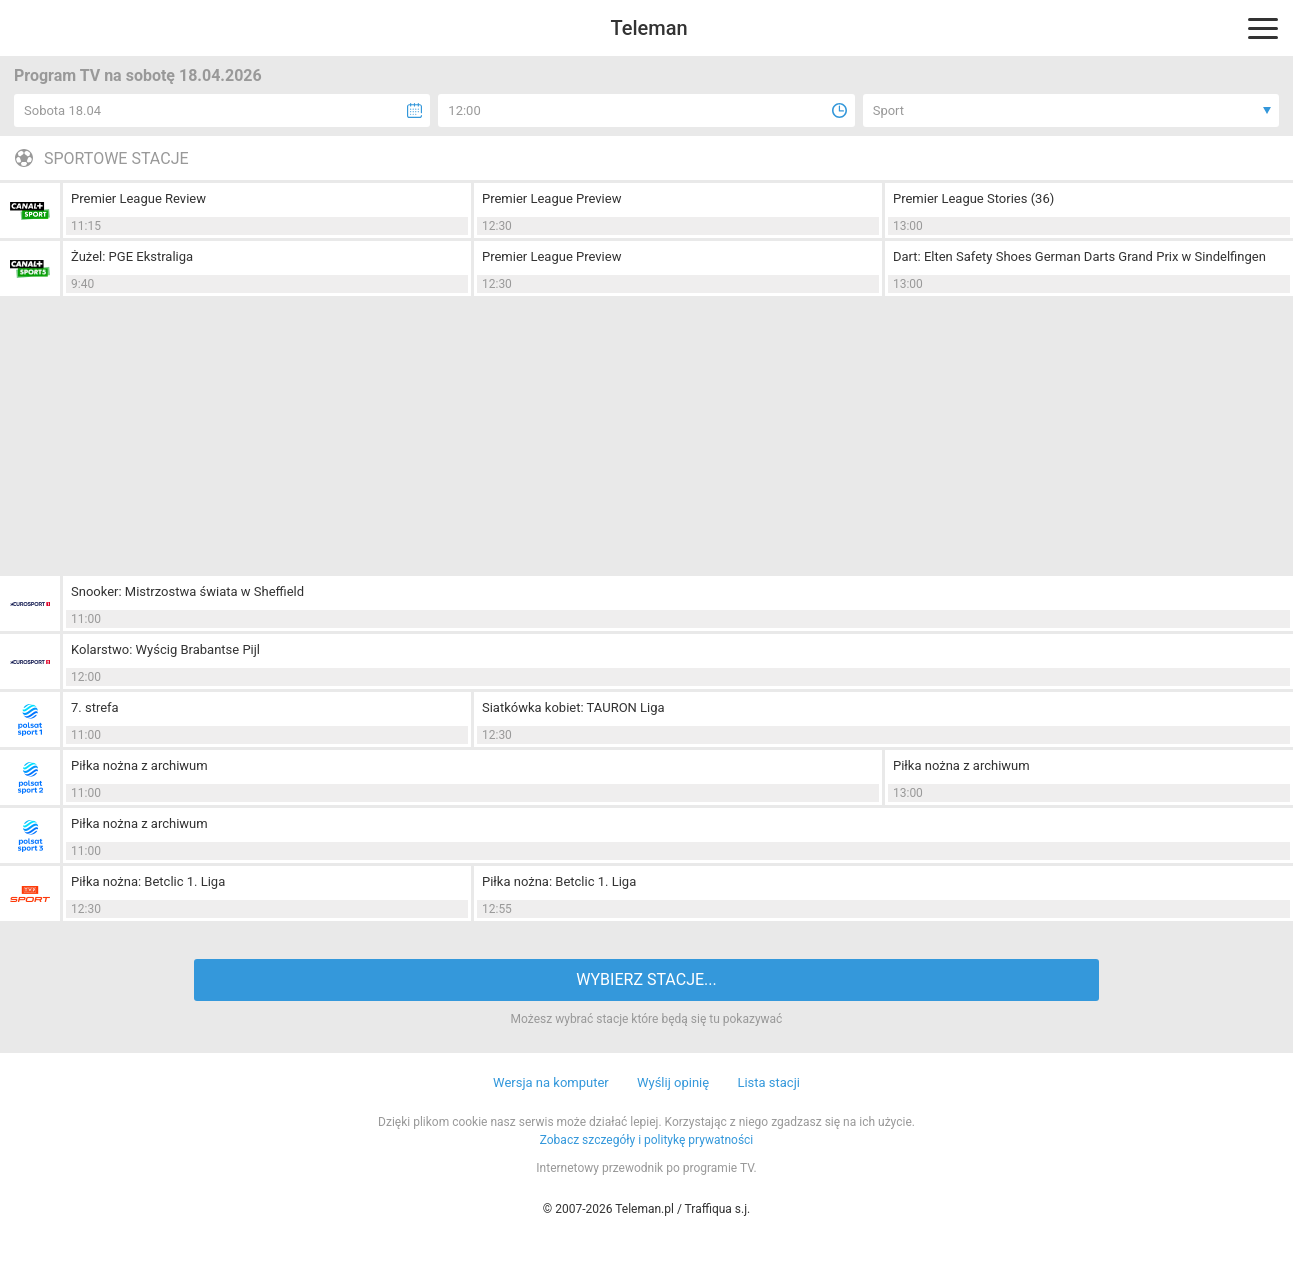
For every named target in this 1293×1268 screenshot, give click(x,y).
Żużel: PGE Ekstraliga (132, 256)
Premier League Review (138, 198)
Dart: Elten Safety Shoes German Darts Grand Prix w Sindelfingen (1079, 256)
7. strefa (95, 707)
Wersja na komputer (551, 1082)
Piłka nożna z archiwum (139, 765)
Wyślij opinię (673, 1082)
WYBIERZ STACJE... (646, 979)
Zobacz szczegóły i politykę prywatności (647, 1140)
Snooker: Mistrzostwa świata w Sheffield (187, 591)
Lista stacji (768, 1082)
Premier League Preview (551, 198)
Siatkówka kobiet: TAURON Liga (573, 707)
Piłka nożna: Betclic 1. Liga (148, 881)
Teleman (648, 28)
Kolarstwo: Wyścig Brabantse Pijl (165, 649)
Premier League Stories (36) (973, 198)
